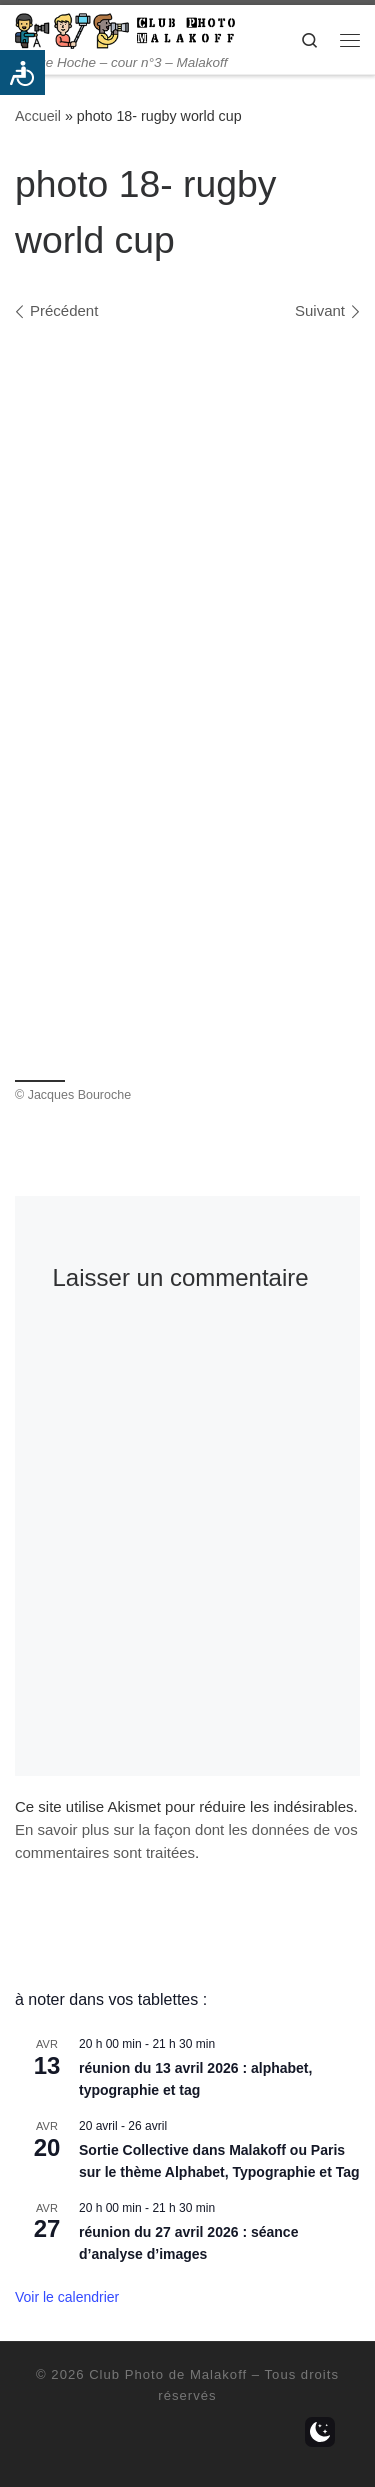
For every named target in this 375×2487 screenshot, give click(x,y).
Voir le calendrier (67, 2297)
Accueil (38, 116)
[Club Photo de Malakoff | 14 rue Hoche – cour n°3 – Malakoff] (125, 29)
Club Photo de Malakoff (168, 2374)
